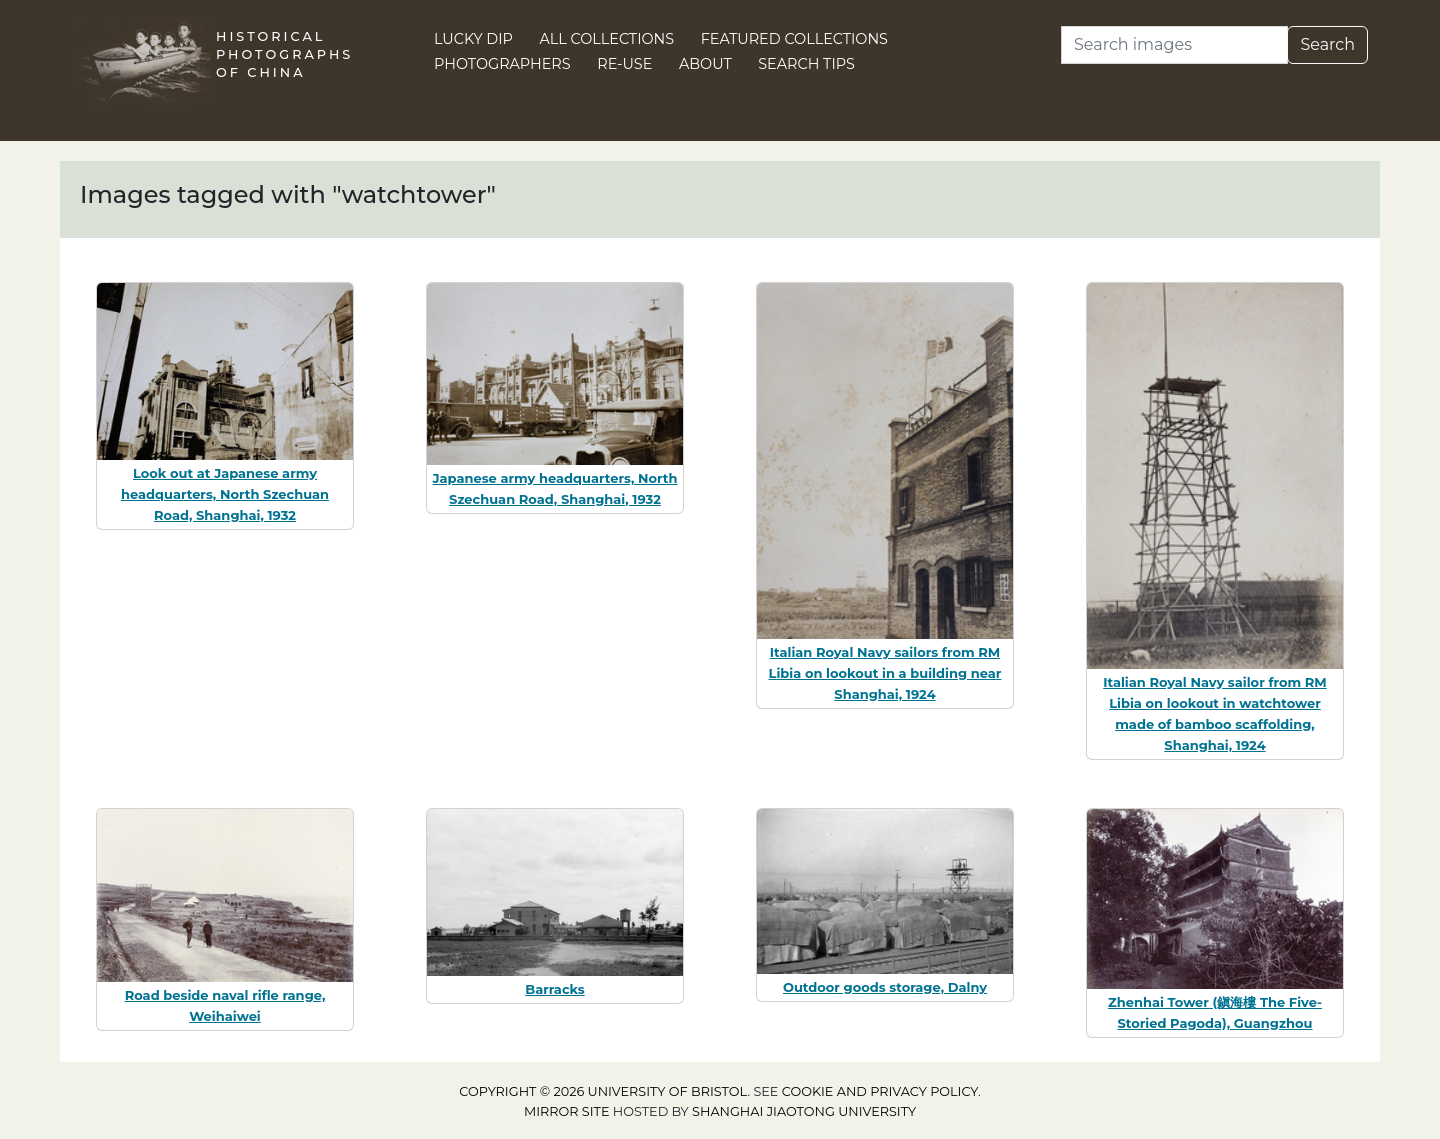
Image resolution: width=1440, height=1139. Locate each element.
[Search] (1174, 45)
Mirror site (567, 1111)
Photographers (502, 64)
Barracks (555, 989)
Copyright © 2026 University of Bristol (603, 1091)
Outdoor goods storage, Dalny (885, 987)
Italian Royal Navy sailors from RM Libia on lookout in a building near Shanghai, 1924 (885, 673)
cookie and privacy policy (880, 1091)
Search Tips (806, 64)
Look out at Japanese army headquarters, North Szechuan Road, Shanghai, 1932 (225, 494)
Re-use (624, 64)
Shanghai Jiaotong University (804, 1111)
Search (1327, 44)
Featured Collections (794, 39)
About (705, 64)
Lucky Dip (473, 39)
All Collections (607, 39)
